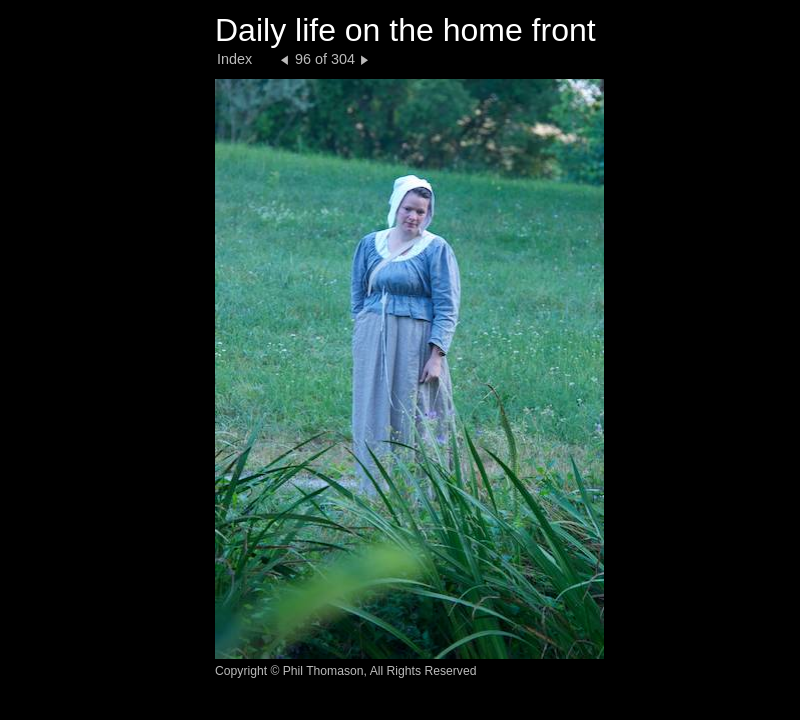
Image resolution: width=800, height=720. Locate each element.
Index (234, 59)
